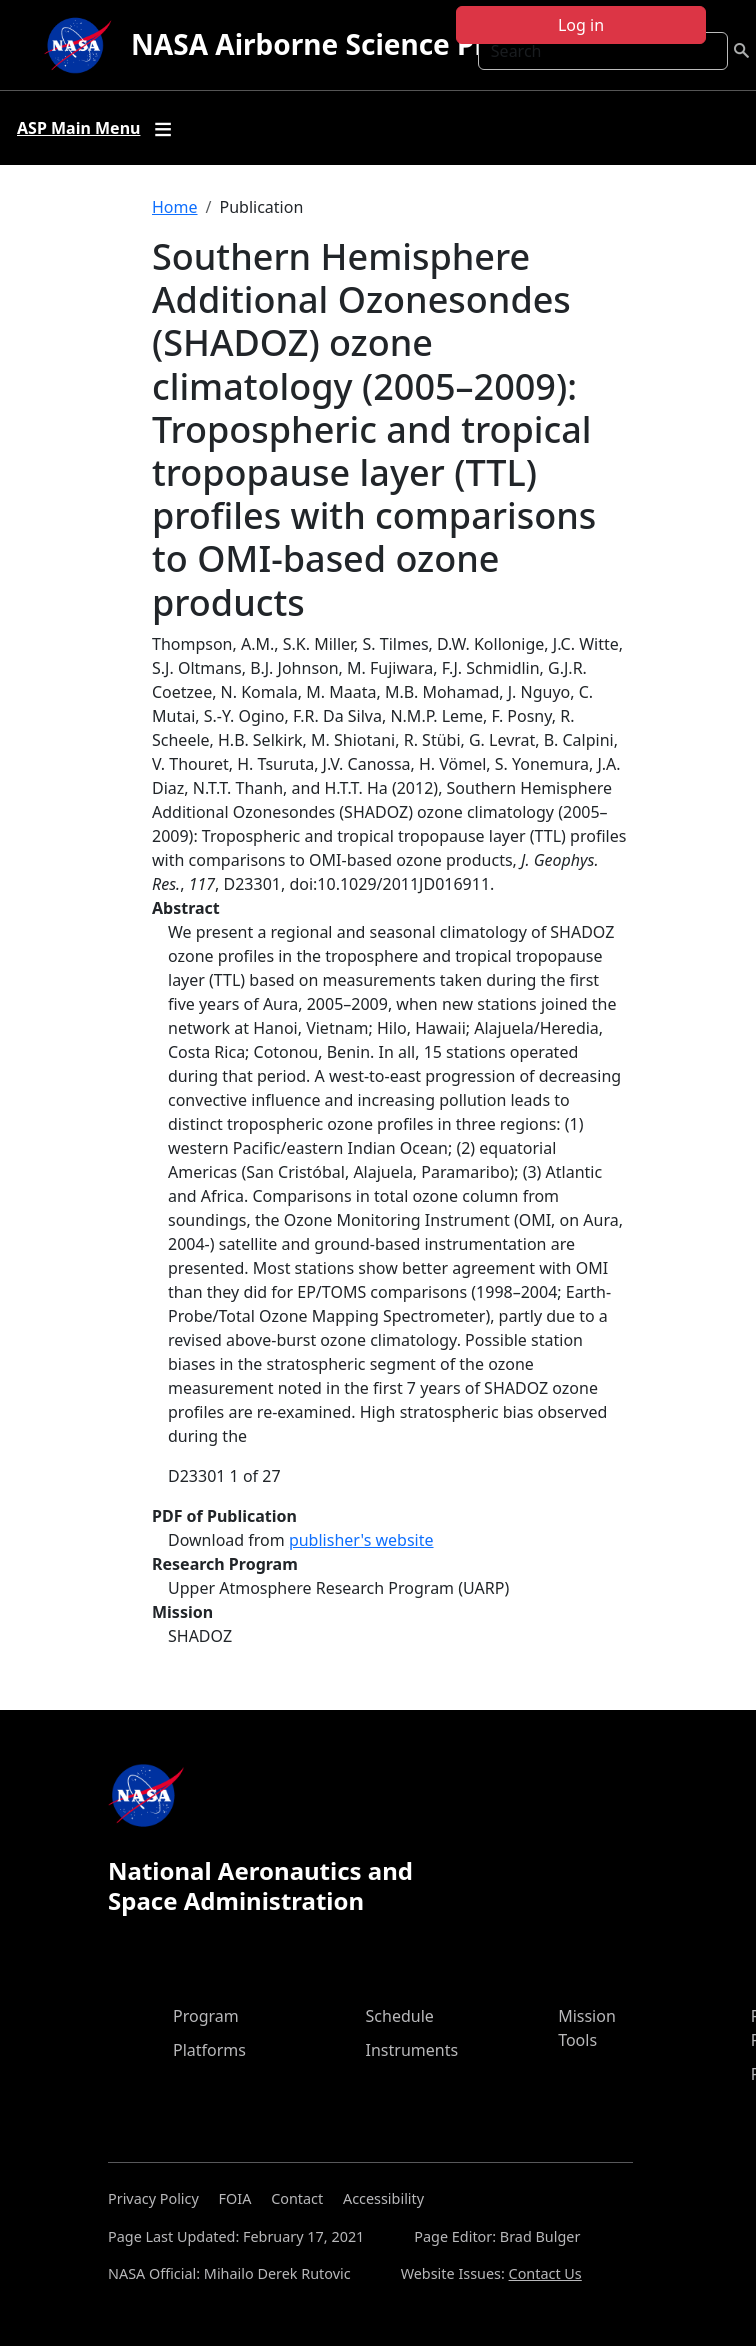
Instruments (412, 2050)
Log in (581, 25)
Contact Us (545, 2273)
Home (175, 207)
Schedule (400, 2016)
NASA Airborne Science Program (354, 44)
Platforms (209, 2050)
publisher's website (361, 1540)
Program (206, 2016)
